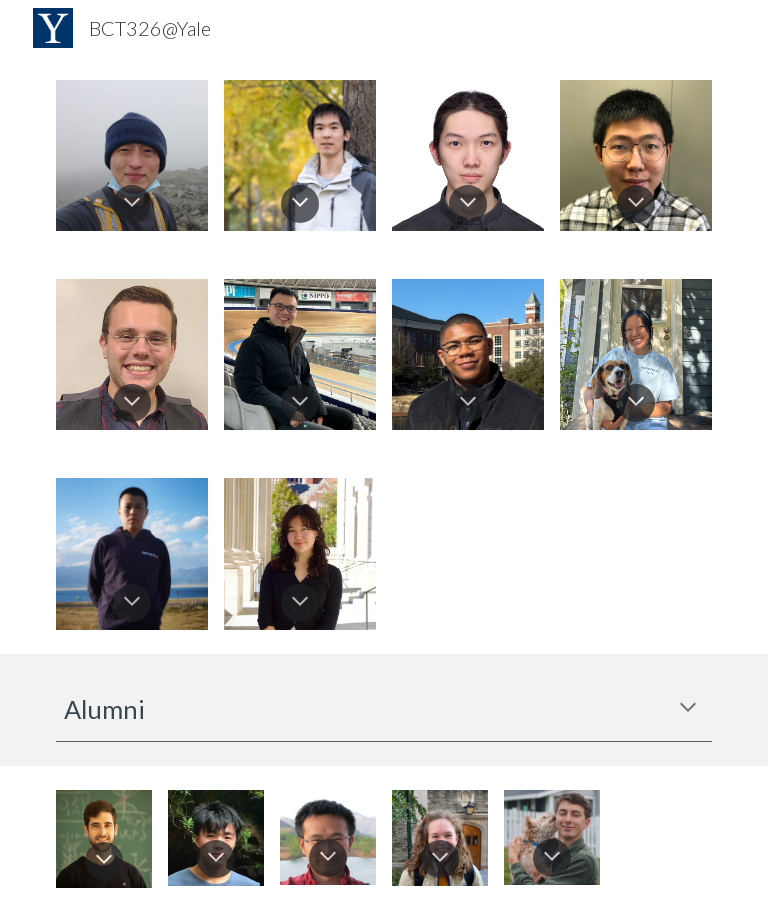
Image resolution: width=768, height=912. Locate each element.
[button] (132, 204)
